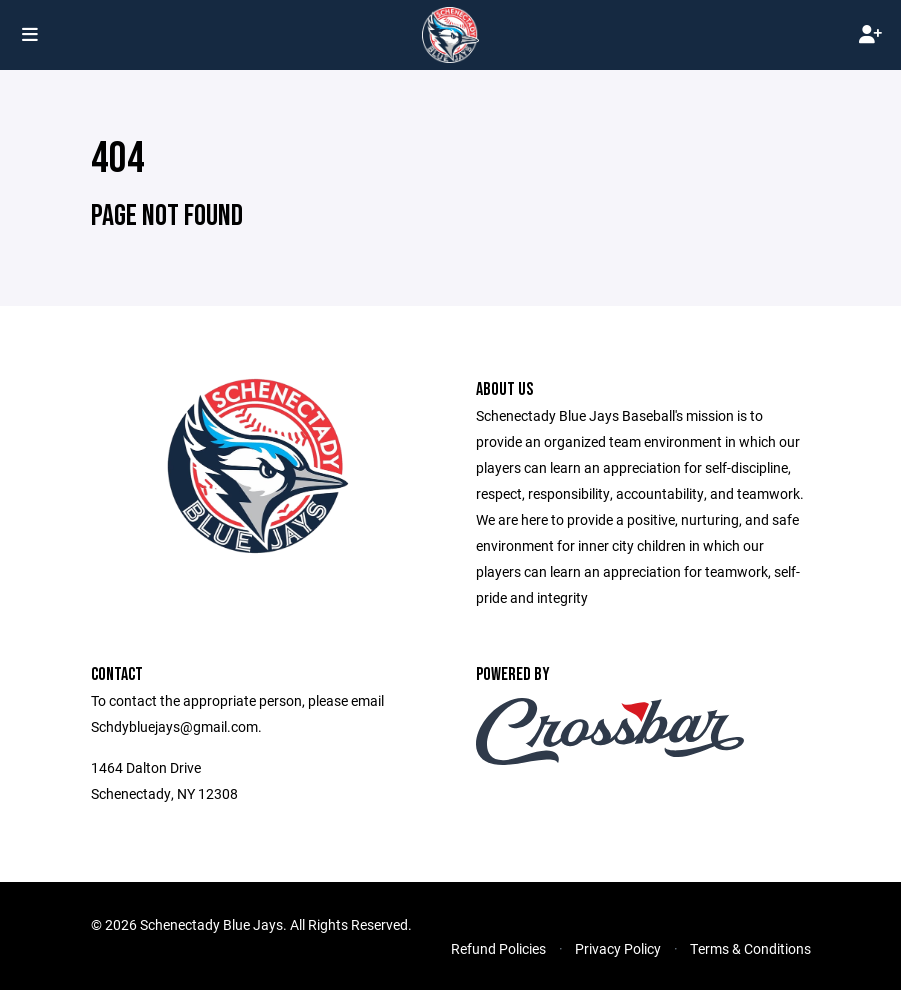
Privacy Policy (618, 948)
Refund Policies (498, 948)
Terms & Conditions (750, 948)
